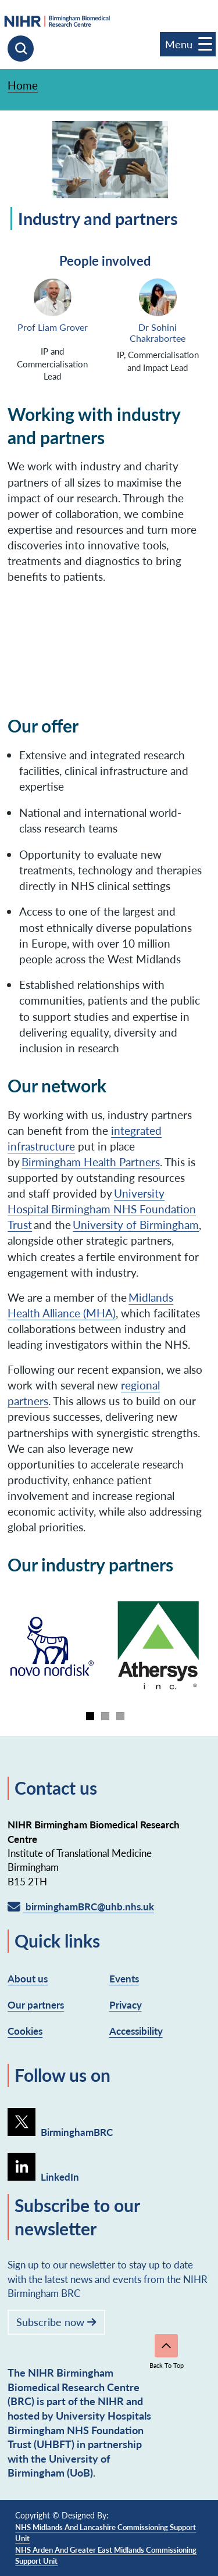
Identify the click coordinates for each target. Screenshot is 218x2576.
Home (23, 85)
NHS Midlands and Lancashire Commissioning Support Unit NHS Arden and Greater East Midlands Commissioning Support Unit (105, 2544)
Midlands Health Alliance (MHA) (90, 1305)
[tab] (90, 1716)
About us (28, 1978)
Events (124, 1978)
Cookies (25, 2031)
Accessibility (136, 2031)
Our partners (36, 2005)
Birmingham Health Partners (91, 1161)
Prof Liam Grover (52, 327)
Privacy (125, 2005)
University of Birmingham (136, 1224)
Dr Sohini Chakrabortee (157, 332)
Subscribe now (56, 2321)
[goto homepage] (106, 21)
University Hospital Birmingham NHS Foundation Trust (102, 1208)
